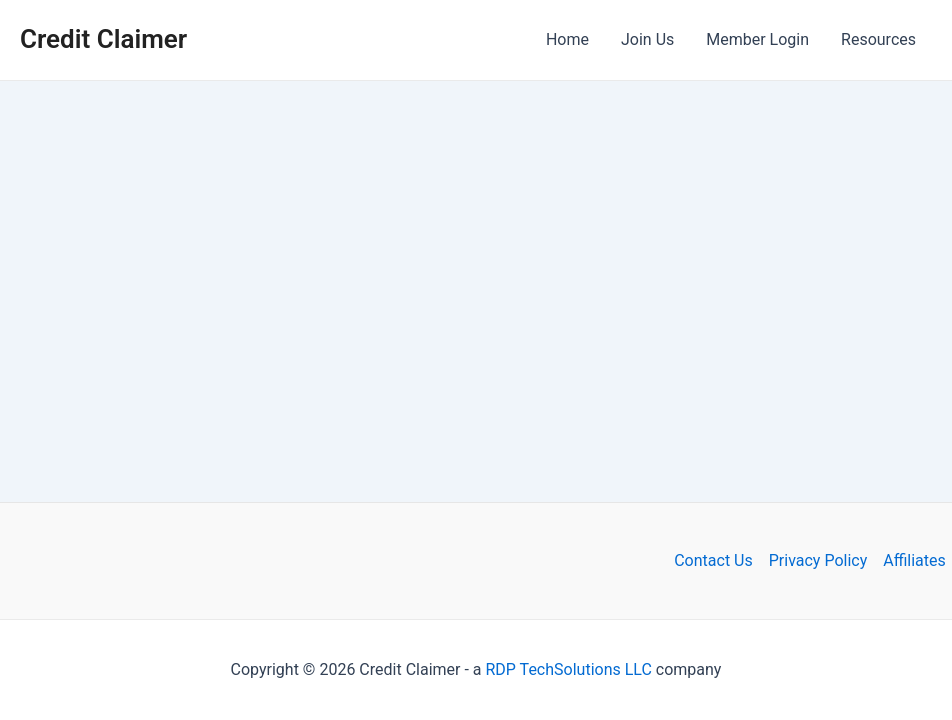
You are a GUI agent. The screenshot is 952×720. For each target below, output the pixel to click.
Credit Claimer (103, 39)
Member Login (757, 39)
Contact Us (713, 560)
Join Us (647, 39)
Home (567, 39)
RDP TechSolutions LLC (569, 669)
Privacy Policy (818, 560)
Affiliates (914, 560)
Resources (878, 39)
